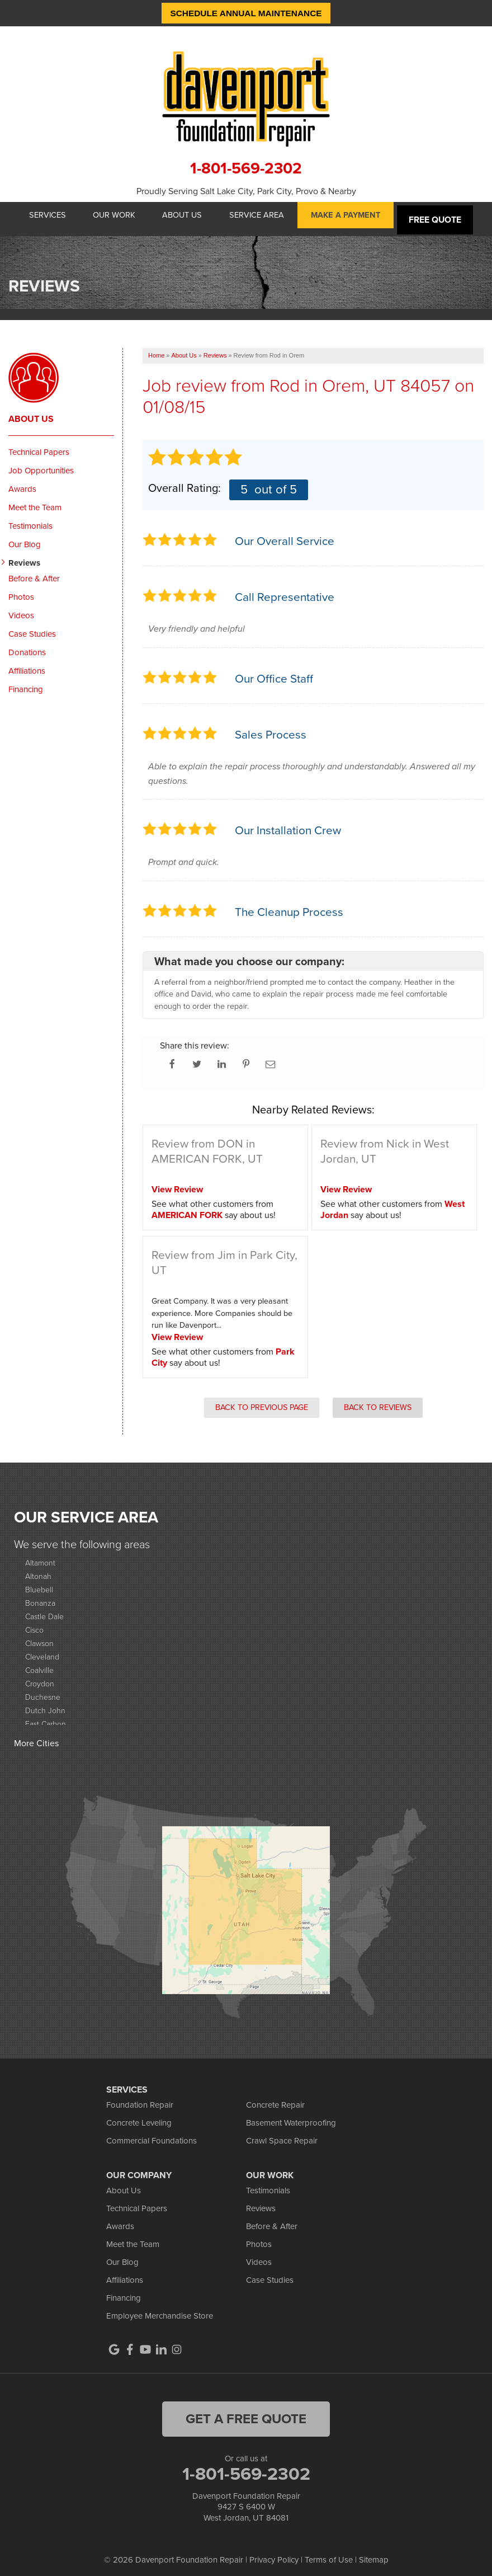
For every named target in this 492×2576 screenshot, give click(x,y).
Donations (27, 646)
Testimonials (30, 519)
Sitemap (374, 2553)
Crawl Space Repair (282, 2134)
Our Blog (24, 538)
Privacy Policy (274, 2553)
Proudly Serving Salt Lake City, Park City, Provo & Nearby (246, 191)
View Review (177, 1182)
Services (38, 216)
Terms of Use (329, 2553)
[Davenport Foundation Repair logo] (246, 98)
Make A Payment (356, 216)
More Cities (36, 1737)
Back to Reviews (377, 1401)
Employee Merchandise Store (159, 2309)
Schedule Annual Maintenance (246, 13)
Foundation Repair (139, 2098)
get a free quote (246, 2412)
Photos (21, 590)
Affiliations (26, 664)
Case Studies (32, 627)
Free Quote (447, 216)
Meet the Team (35, 501)
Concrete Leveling (139, 2116)
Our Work (110, 216)
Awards (22, 482)
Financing (25, 683)
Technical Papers (38, 445)
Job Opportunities (41, 464)
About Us (183, 216)
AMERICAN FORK (187, 1208)
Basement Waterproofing (291, 2116)
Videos (21, 609)
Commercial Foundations (151, 2134)
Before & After (34, 572)
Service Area (262, 216)
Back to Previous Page (261, 1401)
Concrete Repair (275, 2098)
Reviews (24, 556)
